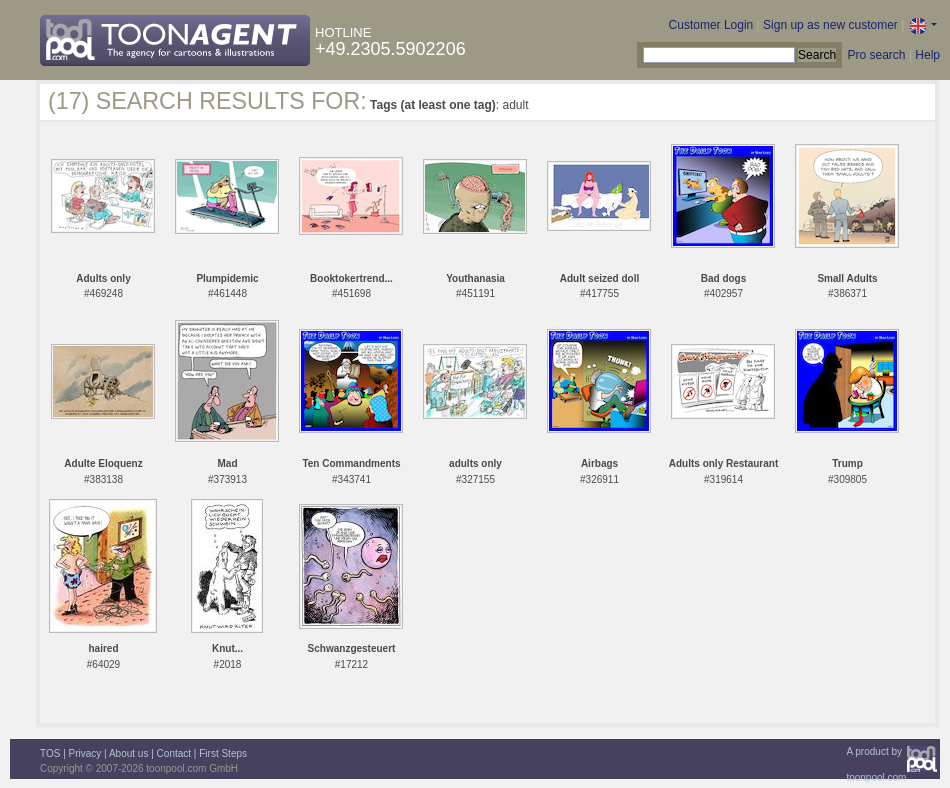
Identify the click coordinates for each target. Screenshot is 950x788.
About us (128, 753)
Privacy (85, 753)
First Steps (223, 753)
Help (927, 55)
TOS (50, 753)
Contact (174, 753)
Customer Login (711, 25)
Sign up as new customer (830, 25)
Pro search (876, 55)
